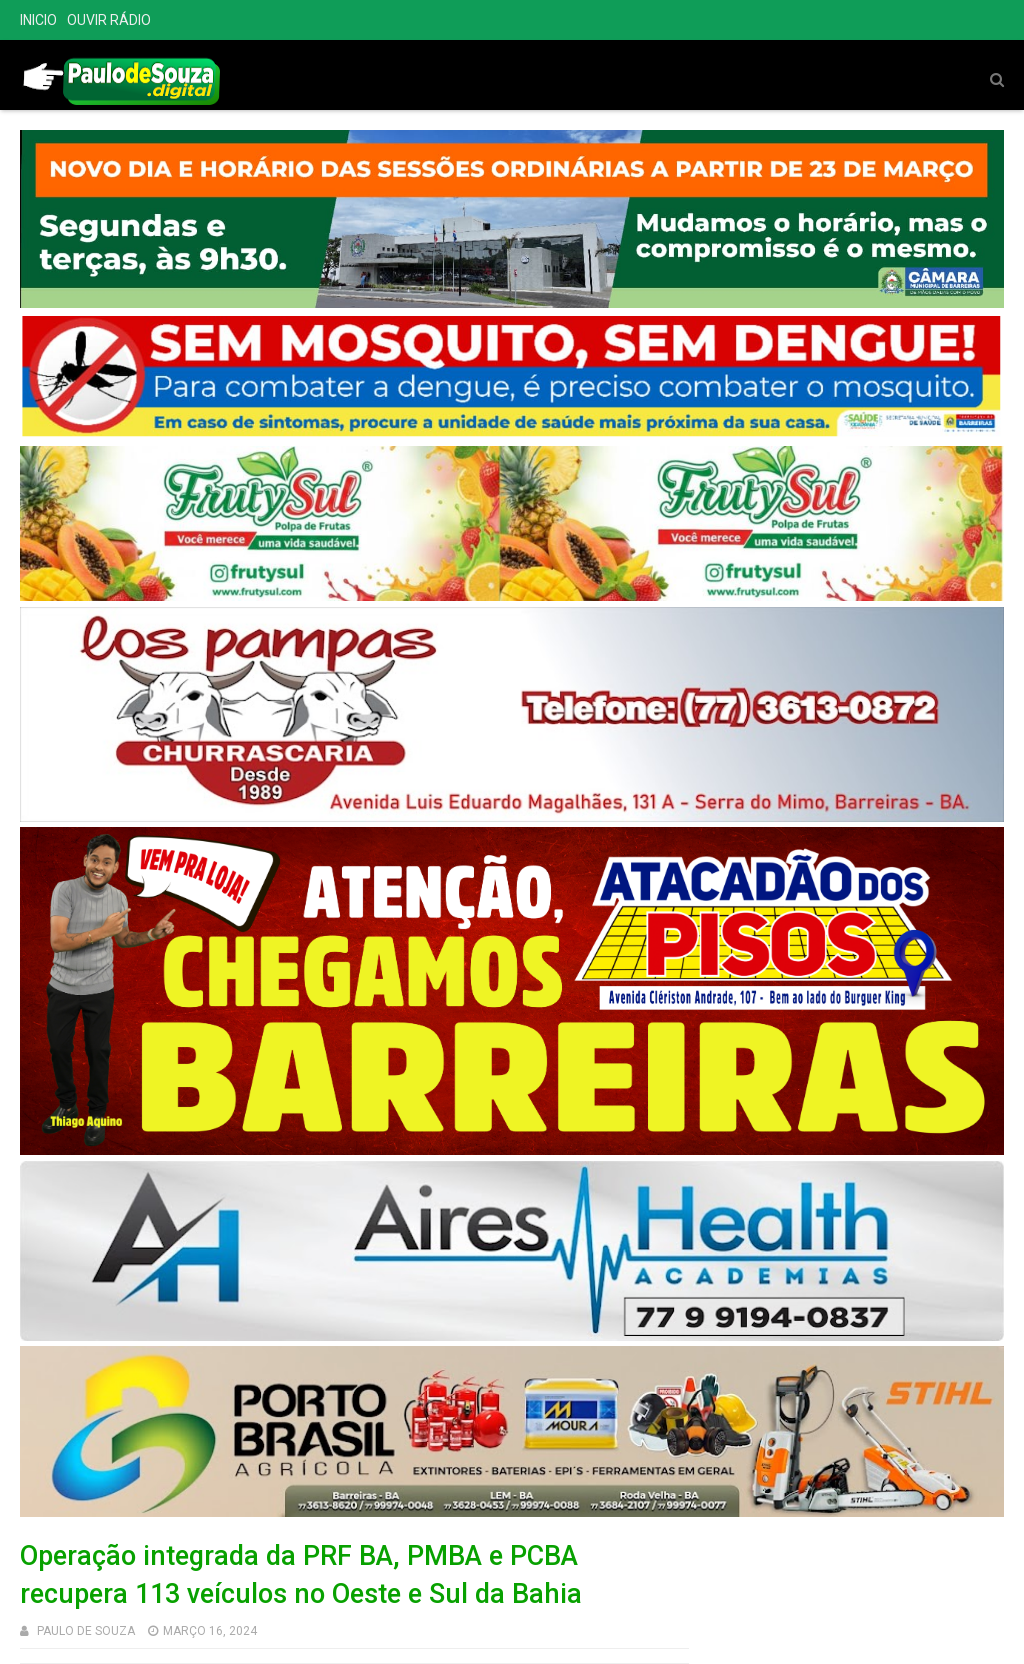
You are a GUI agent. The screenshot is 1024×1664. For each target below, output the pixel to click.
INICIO (38, 20)
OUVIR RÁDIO (109, 20)
